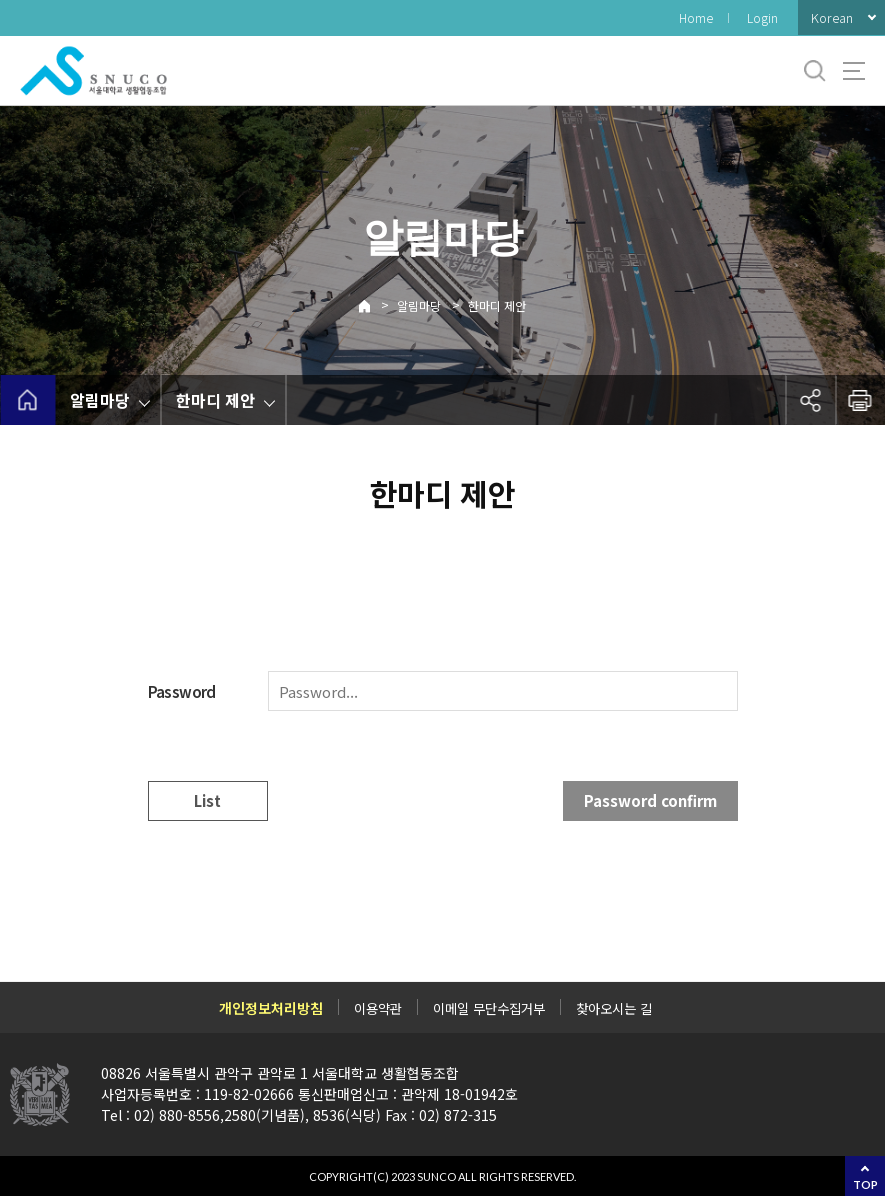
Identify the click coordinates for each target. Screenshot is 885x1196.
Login (762, 17)
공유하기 (810, 400)
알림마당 (419, 305)
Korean (832, 17)
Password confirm (650, 800)
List (207, 800)
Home (696, 17)
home (27, 400)
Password (182, 691)
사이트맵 (854, 71)
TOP (865, 1184)
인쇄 (860, 400)
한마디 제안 (497, 305)
